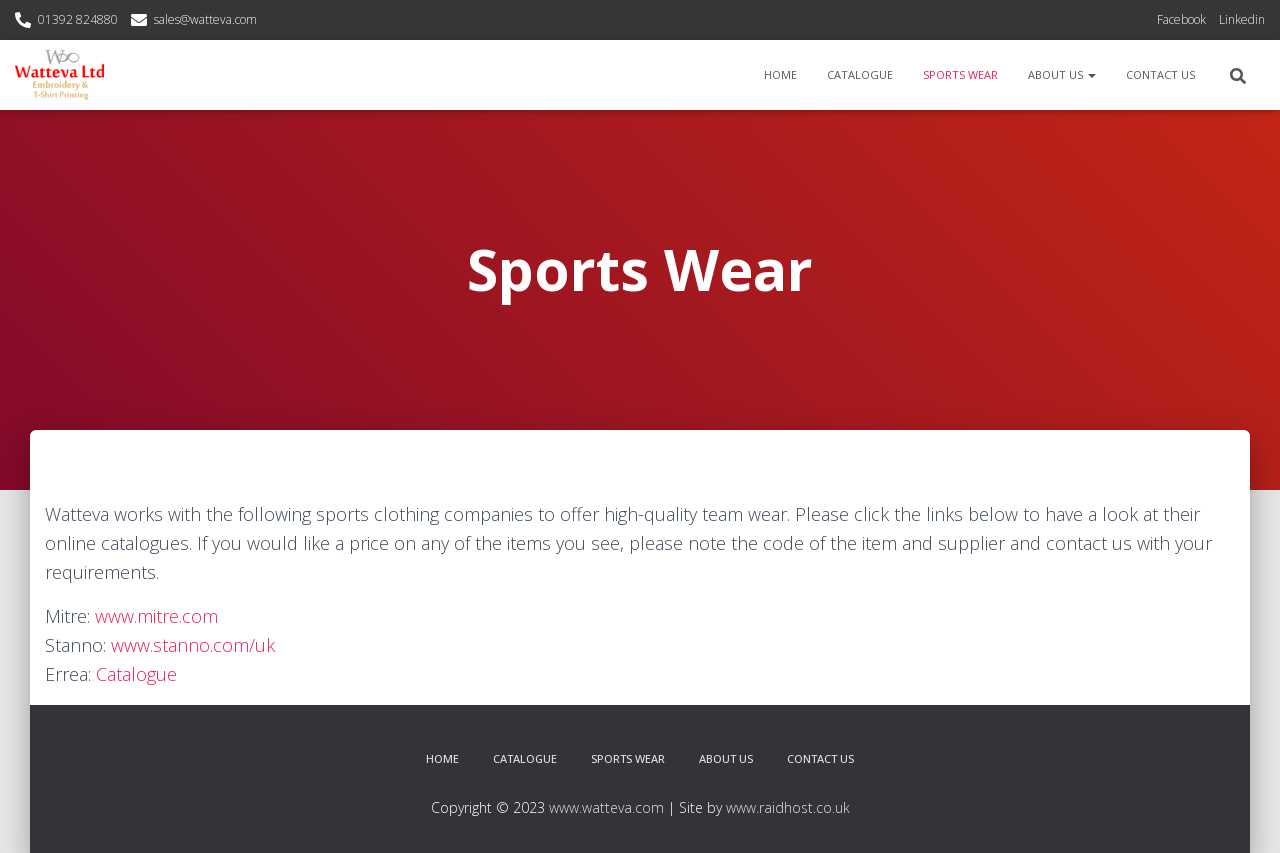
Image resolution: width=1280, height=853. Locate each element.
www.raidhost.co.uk (788, 807)
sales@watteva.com (205, 19)
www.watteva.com (606, 807)
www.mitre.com (156, 616)
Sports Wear (960, 74)
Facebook (1181, 19)
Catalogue (860, 74)
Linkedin (1242, 19)
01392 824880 (78, 19)
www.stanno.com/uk (193, 645)
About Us (1062, 74)
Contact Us (1160, 74)
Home (780, 74)
